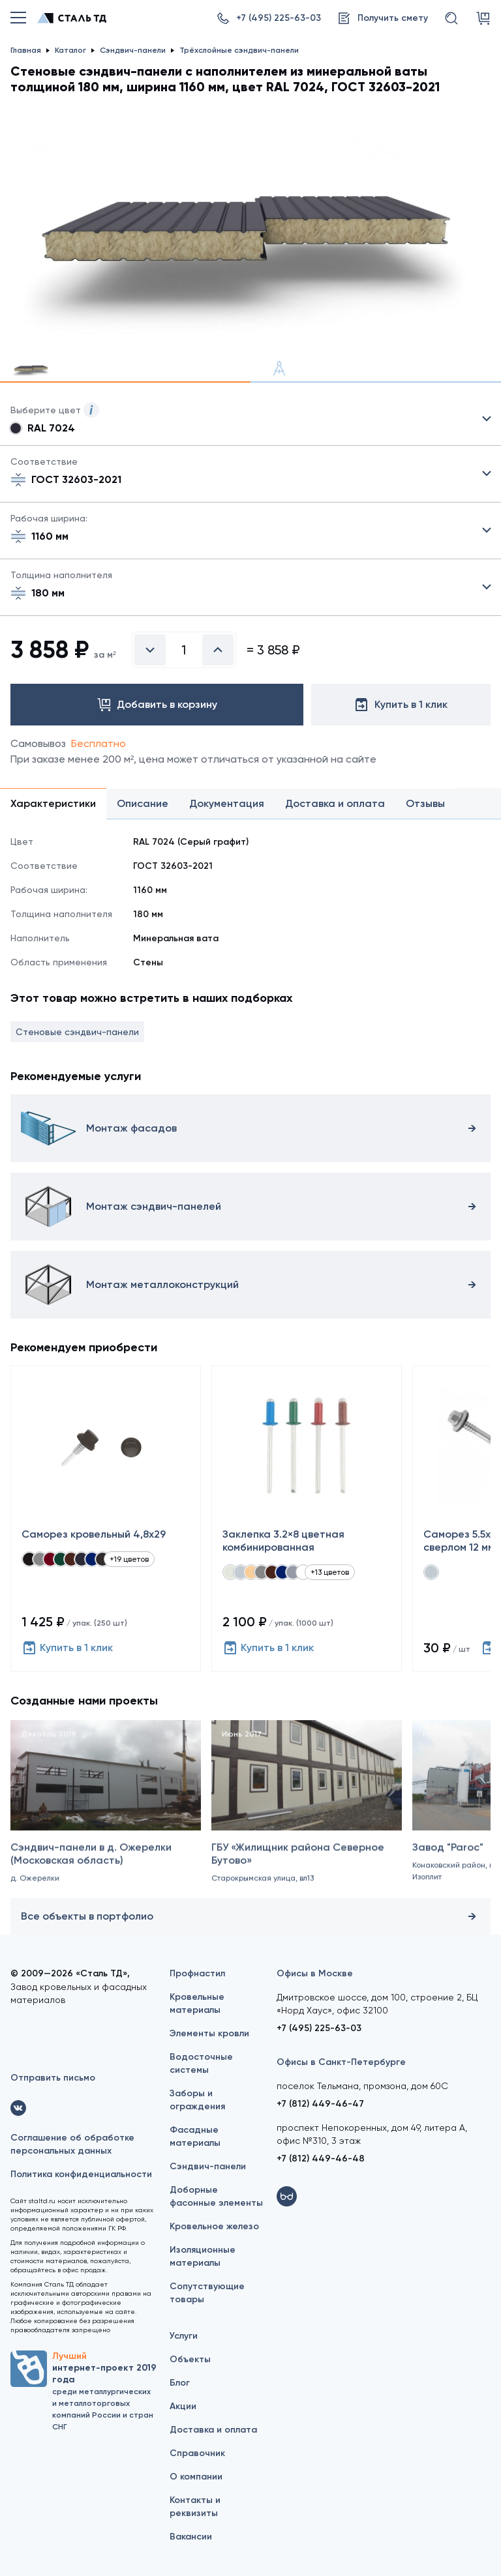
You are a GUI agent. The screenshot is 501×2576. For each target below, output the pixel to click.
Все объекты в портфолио (250, 1916)
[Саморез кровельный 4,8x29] (105, 1518)
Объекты (190, 2359)
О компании (196, 2476)
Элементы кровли (209, 2033)
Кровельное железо (214, 2226)
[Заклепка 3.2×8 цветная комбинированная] (306, 1518)
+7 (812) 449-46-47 (320, 2103)
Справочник (197, 2453)
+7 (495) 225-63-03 (319, 2028)
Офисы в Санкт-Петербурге (341, 2062)
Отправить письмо (52, 2077)
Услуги (184, 2335)
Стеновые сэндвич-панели (77, 1032)
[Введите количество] (184, 650)
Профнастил (197, 1973)
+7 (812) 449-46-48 (321, 2158)
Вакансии (191, 2536)
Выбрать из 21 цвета (250, 419)
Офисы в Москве (315, 1973)
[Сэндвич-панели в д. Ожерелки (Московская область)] (105, 1815)
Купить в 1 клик (67, 1648)
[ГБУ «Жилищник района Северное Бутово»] (306, 1815)
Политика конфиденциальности (81, 2174)
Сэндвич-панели (208, 2166)
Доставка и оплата (213, 2429)
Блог (180, 2382)
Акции (183, 2406)
